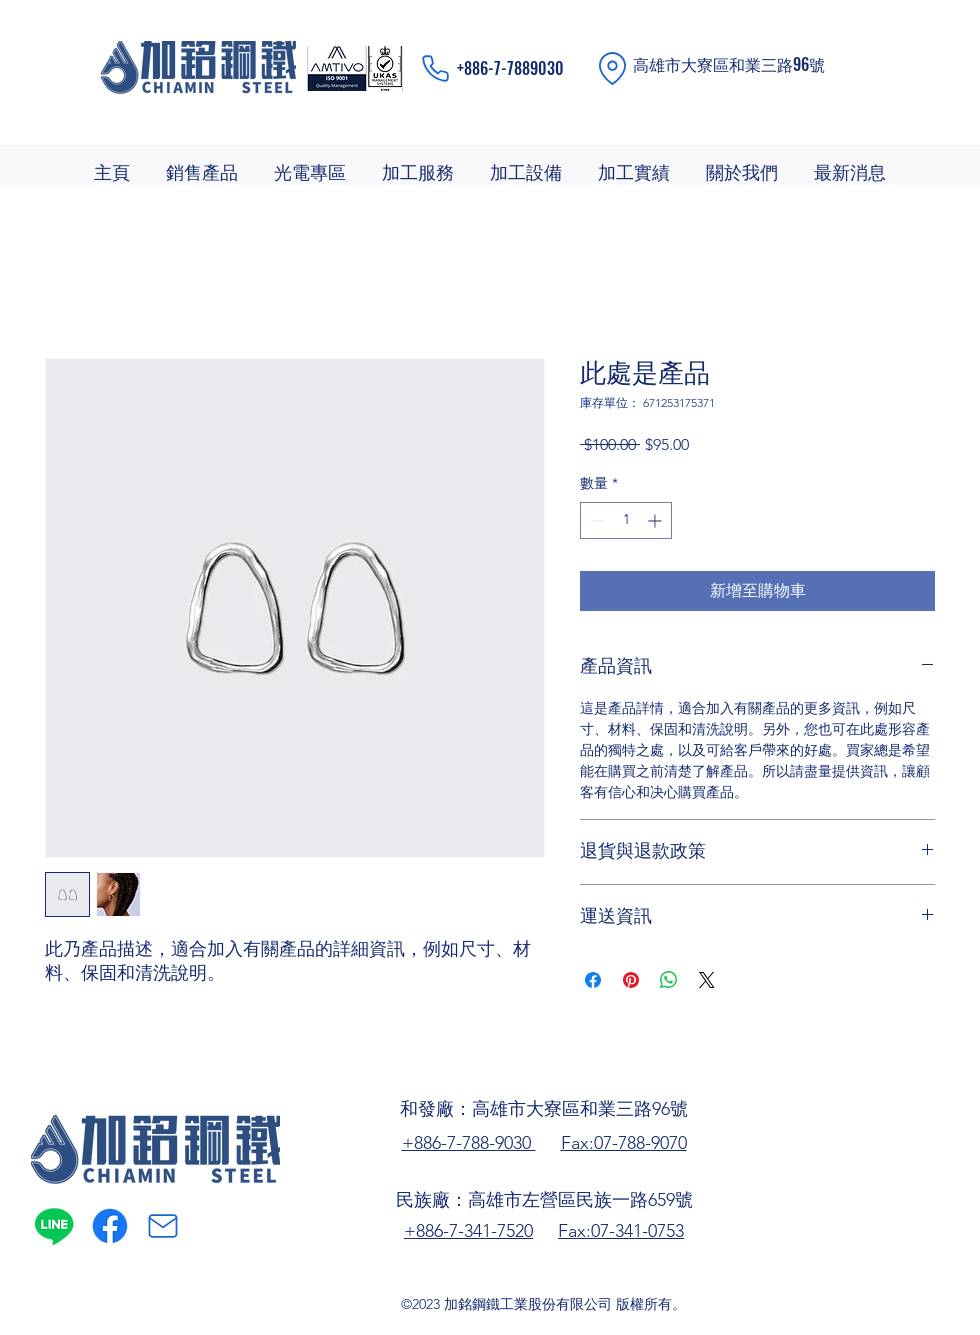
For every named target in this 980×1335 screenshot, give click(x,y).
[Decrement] (595, 520)
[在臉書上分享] (593, 980)
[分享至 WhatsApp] (669, 980)
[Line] (54, 1226)
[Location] (612, 68)
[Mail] (163, 1226)
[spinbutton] (626, 520)
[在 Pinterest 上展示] (631, 980)
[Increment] (656, 520)
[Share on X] (707, 980)
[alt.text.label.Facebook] (110, 1226)
